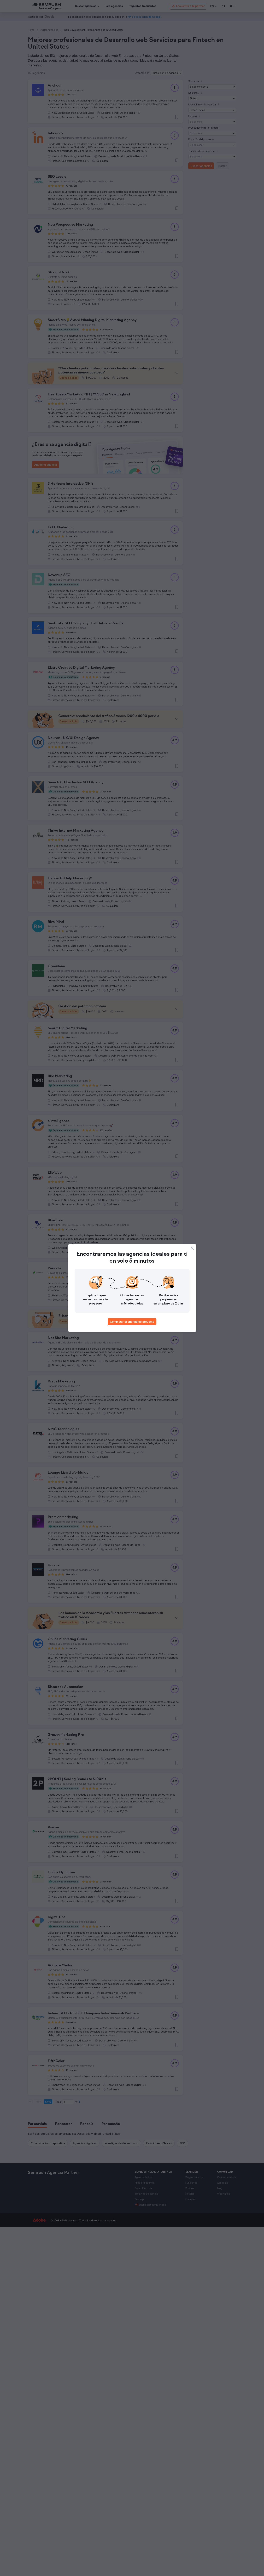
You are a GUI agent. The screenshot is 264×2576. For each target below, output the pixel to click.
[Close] (192, 1248)
